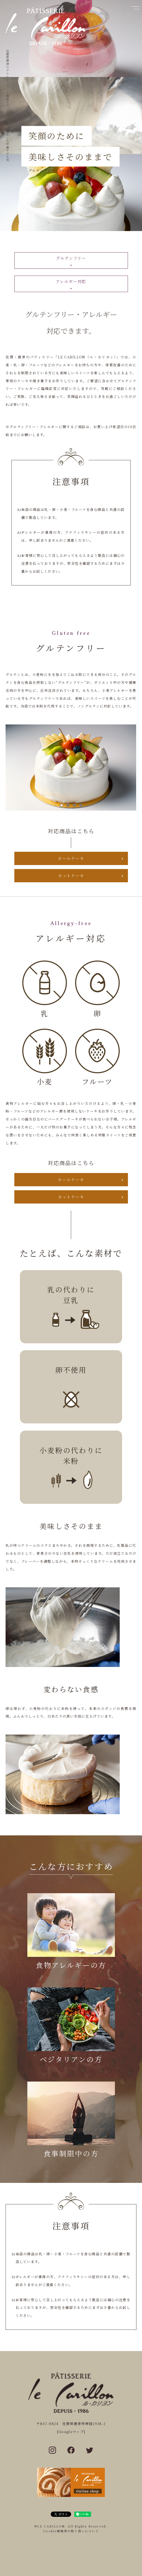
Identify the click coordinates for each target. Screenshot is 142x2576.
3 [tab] (74, 805)
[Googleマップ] (71, 2431)
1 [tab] (61, 805)
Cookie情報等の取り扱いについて (71, 2531)
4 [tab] (80, 805)
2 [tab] (68, 805)
